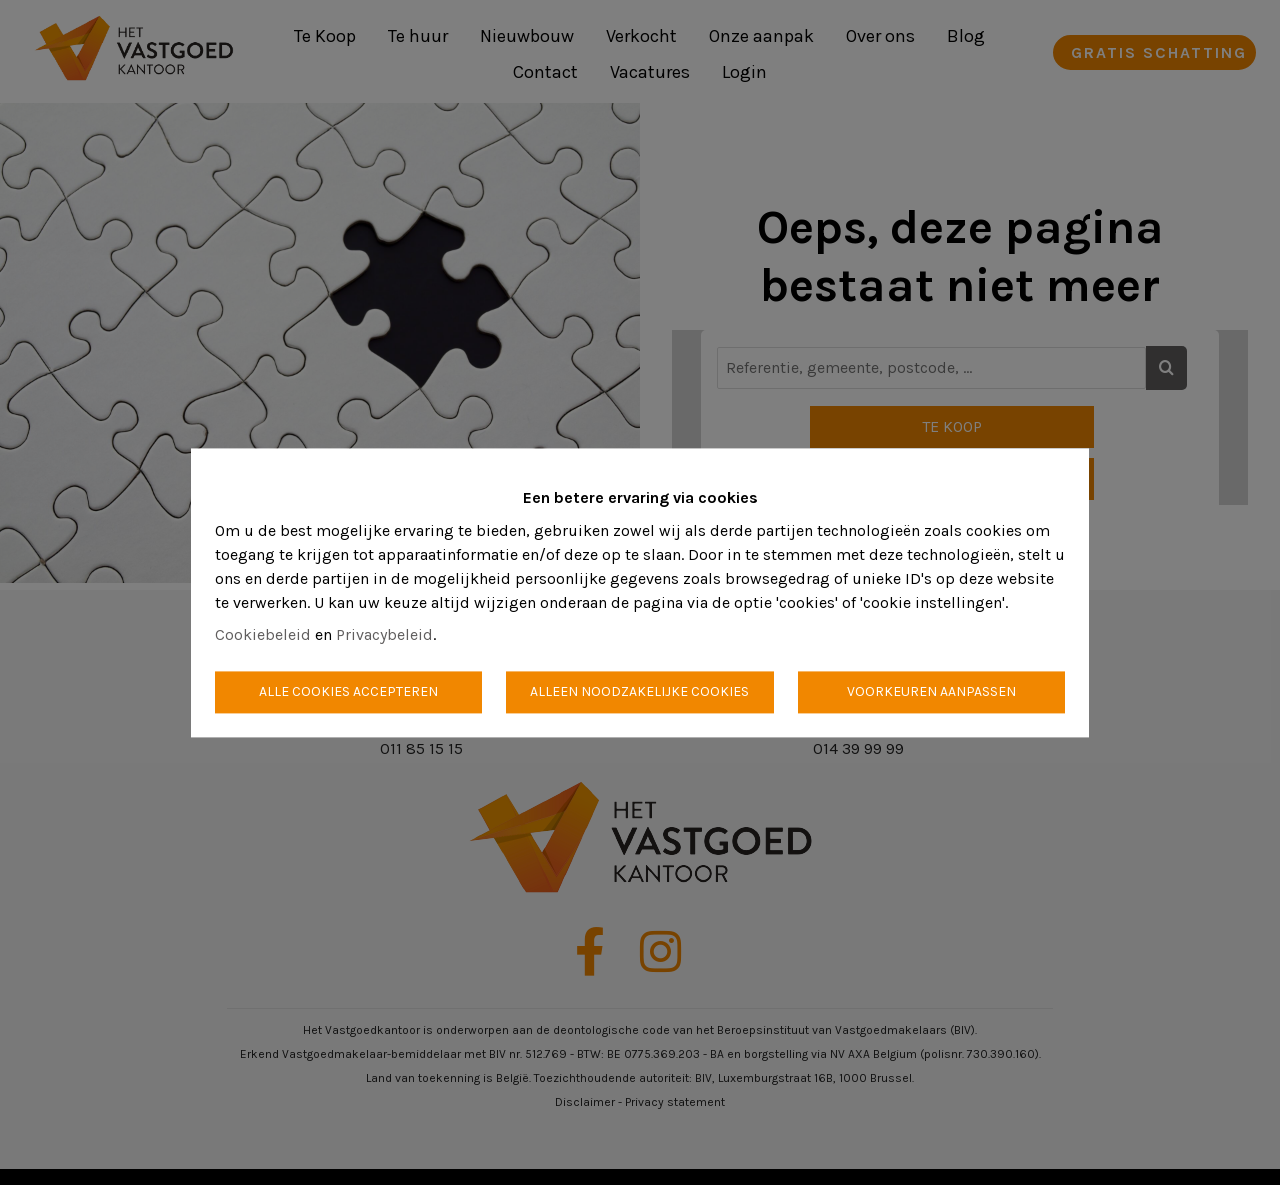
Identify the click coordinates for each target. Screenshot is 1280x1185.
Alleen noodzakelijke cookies (639, 691)
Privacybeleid (384, 634)
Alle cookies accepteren (348, 691)
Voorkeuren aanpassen (931, 691)
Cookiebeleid (263, 634)
